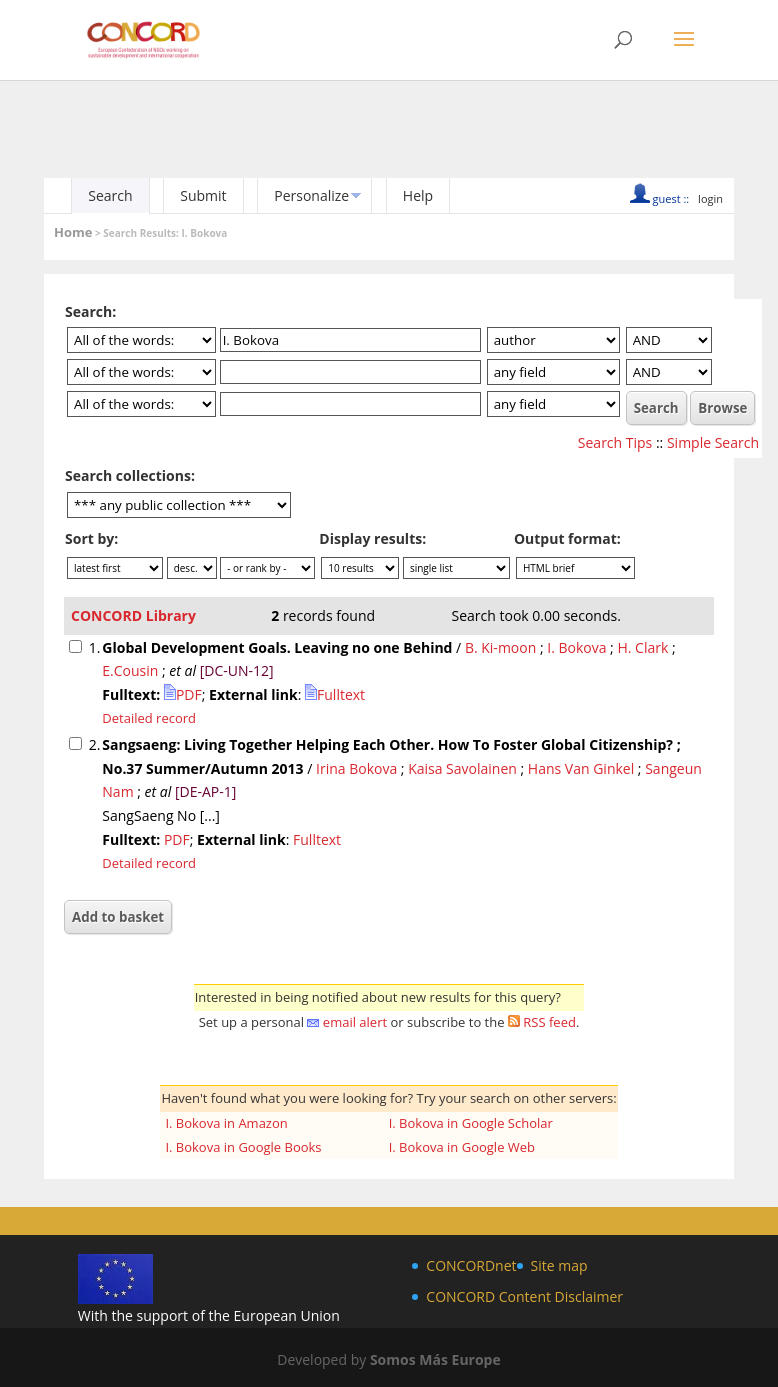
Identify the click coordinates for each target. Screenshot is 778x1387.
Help (418, 195)
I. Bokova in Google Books (243, 1147)
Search (110, 195)
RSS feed (549, 1022)
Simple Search (713, 442)
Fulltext (335, 694)
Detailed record (149, 718)
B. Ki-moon (500, 647)
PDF (183, 694)
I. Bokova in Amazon (226, 1123)
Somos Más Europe (435, 1359)
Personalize (311, 195)
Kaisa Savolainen (462, 768)
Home (73, 232)
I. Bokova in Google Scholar (471, 1123)
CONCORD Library (133, 615)
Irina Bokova (356, 768)
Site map (559, 1265)
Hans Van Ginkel (581, 768)
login (710, 198)
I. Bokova (576, 647)
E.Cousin (130, 670)
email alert (355, 1022)
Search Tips (615, 442)
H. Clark (642, 647)
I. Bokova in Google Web (462, 1147)
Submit (203, 195)
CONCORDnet (471, 1265)
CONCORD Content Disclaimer (524, 1296)
